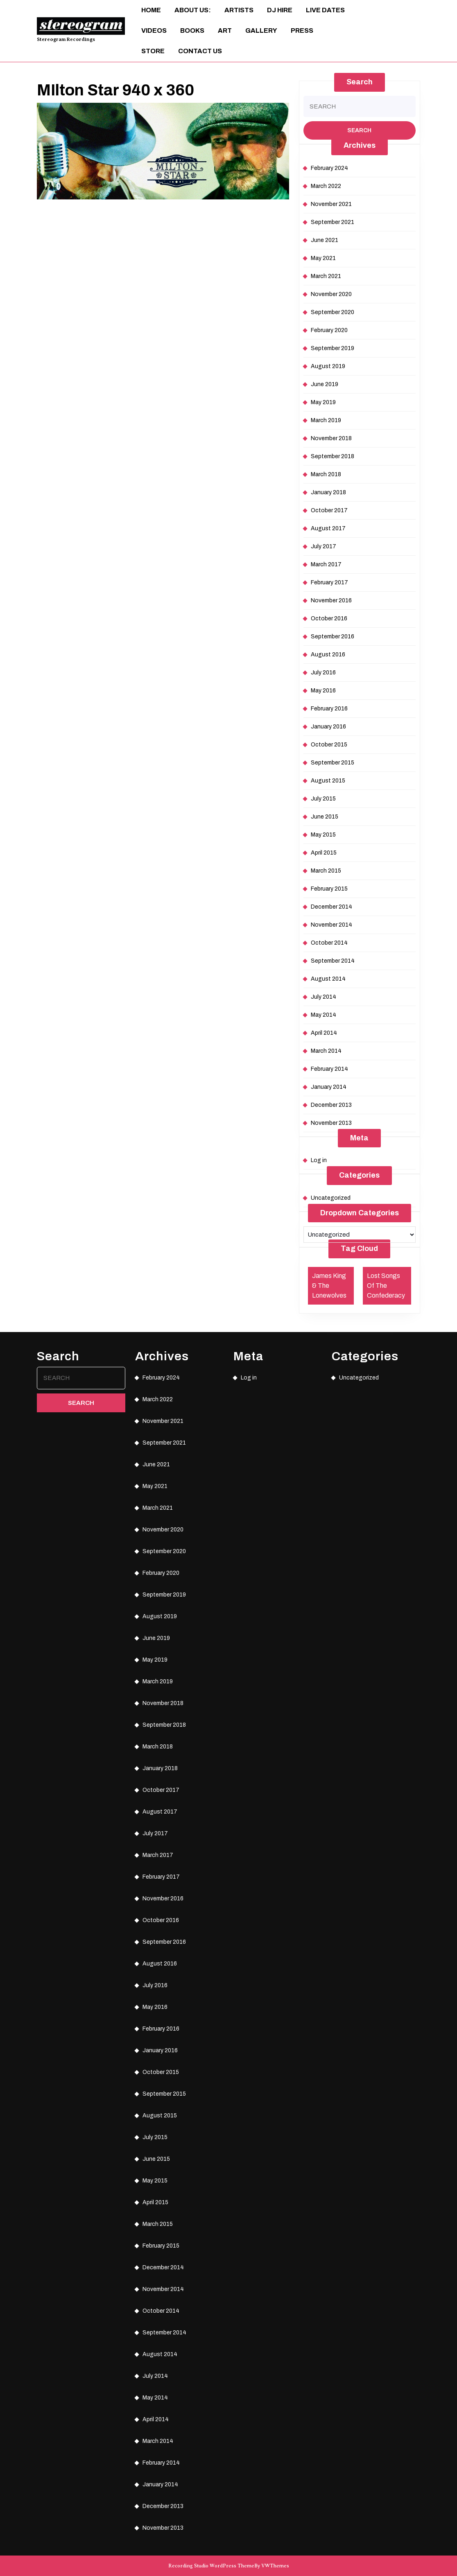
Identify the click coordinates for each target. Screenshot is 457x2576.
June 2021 (324, 240)
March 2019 (326, 420)
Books (192, 30)
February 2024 (329, 168)
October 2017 (329, 510)
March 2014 (326, 1051)
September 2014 (333, 961)
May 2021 (323, 258)
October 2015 (329, 745)
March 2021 (326, 276)
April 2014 (324, 1033)
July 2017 (323, 546)
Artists (238, 10)
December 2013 (331, 1105)
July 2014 (323, 997)
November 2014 (331, 925)
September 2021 (332, 222)
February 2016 (329, 709)
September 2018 (332, 456)
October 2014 (329, 943)
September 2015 (332, 763)
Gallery (261, 30)
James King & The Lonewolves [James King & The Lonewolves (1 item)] (329, 1285)
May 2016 (323, 691)
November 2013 (331, 1123)
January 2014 (328, 1087)
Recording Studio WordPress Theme (211, 2566)
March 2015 (326, 871)
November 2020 (331, 294)
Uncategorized (331, 1198)
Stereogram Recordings (66, 39)
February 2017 (329, 582)
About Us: (192, 10)
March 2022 (326, 186)
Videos (154, 30)
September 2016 (332, 636)
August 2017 (328, 528)
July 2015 (323, 799)
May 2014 (323, 1015)
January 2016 (328, 727)
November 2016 (331, 600)
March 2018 (326, 474)
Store (153, 50)
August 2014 (328, 979)
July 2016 (323, 672)
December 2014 (331, 907)
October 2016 (329, 618)
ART (225, 30)
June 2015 (324, 817)
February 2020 (329, 330)
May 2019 (323, 402)
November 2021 (331, 204)
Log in (319, 1160)
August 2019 (328, 366)
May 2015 (323, 835)
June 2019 (324, 384)
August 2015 (328, 781)
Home (151, 10)
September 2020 (332, 312)
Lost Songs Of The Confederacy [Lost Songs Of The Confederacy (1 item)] (386, 1285)
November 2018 (331, 438)
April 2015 (324, 853)
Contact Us (200, 50)
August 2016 (328, 654)
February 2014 (329, 1069)
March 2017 (326, 564)
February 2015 (329, 889)
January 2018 (328, 492)
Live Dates (325, 10)
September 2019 (332, 348)
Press (302, 30)
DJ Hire (279, 10)
